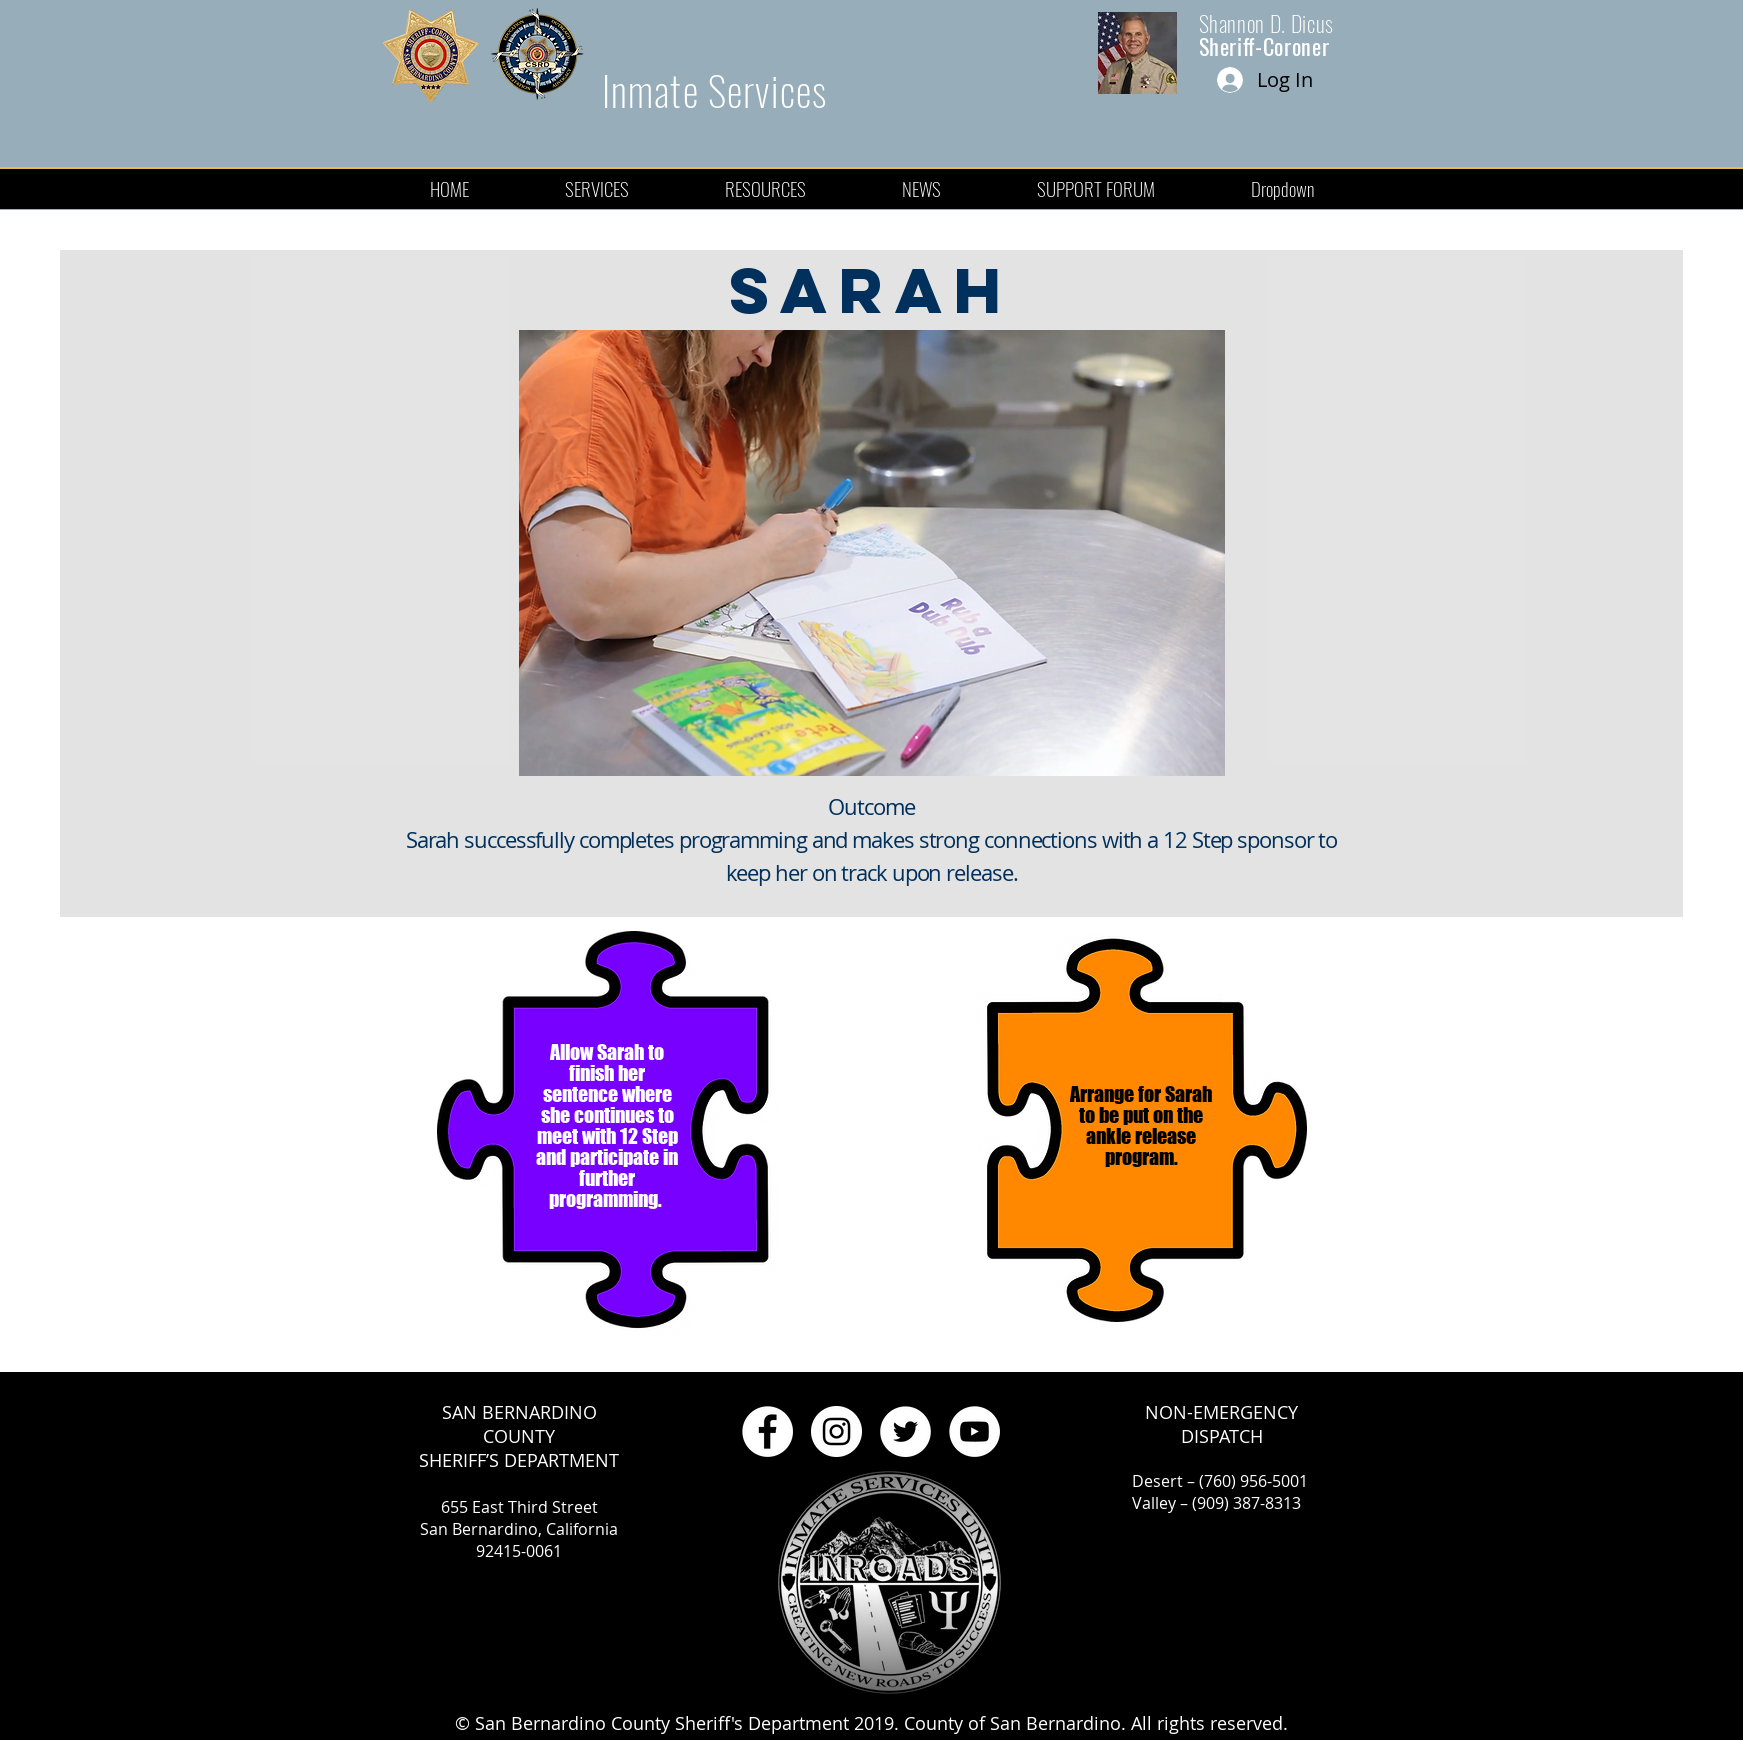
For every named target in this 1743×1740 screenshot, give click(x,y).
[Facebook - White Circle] (767, 1431)
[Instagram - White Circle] (836, 1431)
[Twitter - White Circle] (905, 1431)
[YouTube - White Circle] (974, 1431)
